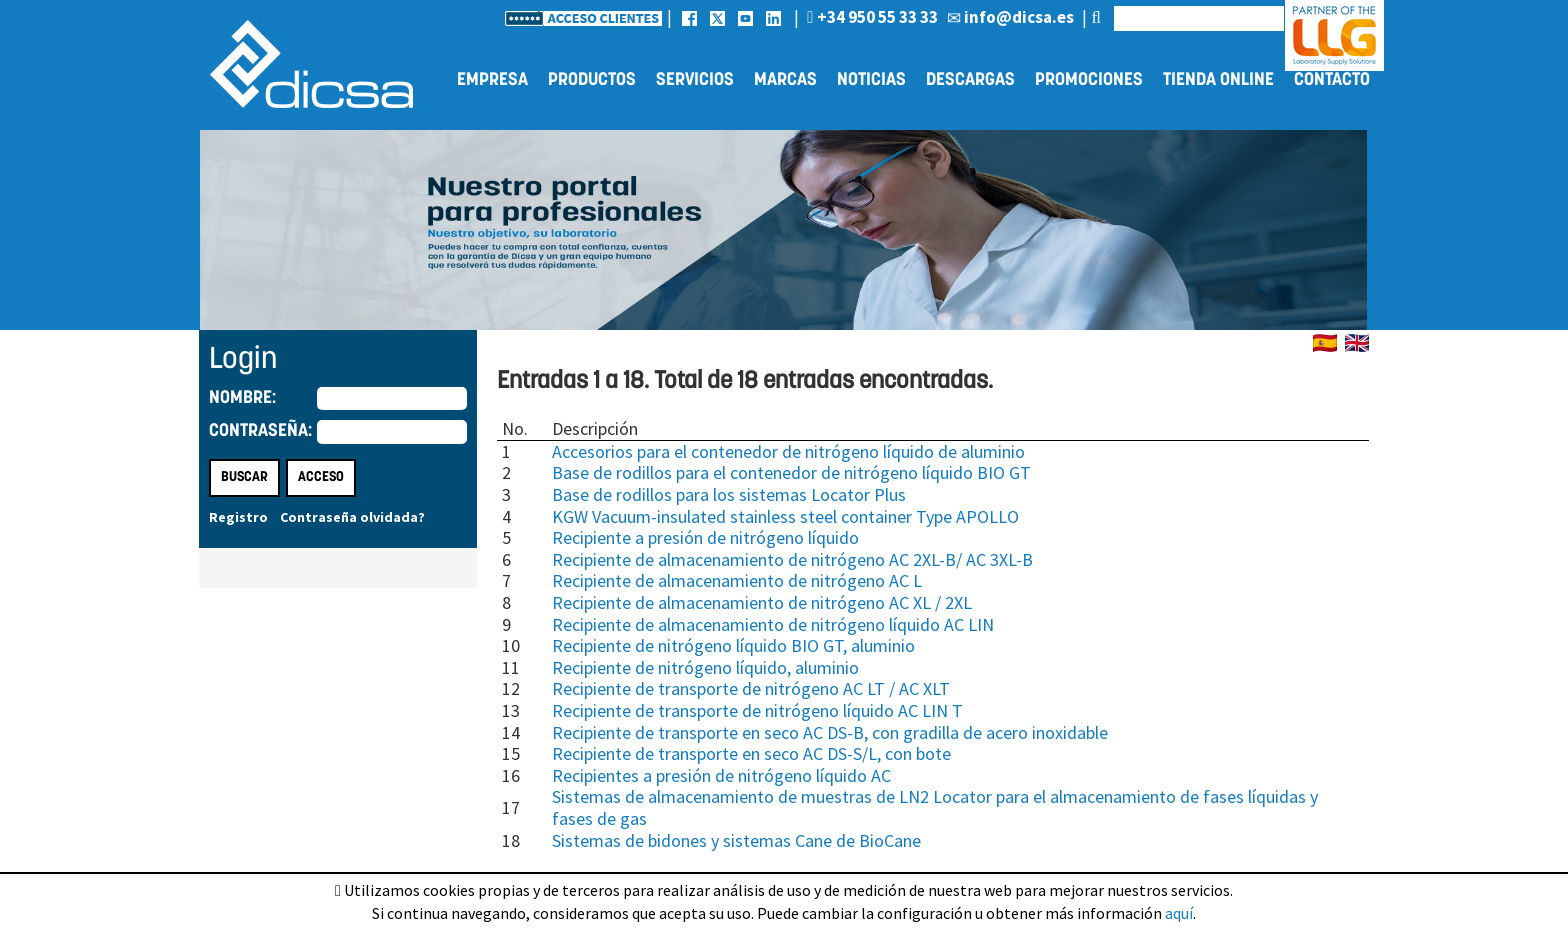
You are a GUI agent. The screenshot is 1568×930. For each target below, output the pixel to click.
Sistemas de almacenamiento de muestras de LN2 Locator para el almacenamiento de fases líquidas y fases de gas (935, 807)
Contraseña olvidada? (352, 517)
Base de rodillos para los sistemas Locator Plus (729, 494)
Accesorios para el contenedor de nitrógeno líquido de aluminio (788, 451)
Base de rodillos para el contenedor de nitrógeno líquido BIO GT (791, 472)
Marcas (785, 80)
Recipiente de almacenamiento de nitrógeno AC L (737, 580)
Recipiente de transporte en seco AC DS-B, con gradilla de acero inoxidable (830, 732)
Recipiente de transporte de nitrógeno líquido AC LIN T (757, 710)
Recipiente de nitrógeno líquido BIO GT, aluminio (733, 645)
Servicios (695, 80)
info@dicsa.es (1010, 17)
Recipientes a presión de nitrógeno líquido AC (721, 775)
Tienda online (1218, 80)
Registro (238, 517)
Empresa (492, 80)
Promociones (1089, 80)
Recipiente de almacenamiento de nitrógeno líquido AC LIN (773, 624)
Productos (592, 80)
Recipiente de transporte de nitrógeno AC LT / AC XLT (751, 688)
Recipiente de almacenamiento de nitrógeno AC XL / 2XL (762, 602)
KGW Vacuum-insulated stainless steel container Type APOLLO (785, 516)
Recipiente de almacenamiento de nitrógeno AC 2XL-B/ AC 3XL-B (792, 559)
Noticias (871, 80)
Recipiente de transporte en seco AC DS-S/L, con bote (751, 753)
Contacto (1332, 80)
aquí (1179, 913)
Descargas (970, 80)
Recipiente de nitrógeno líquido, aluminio (705, 667)
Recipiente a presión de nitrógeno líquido (705, 537)
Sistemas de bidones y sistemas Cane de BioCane (736, 840)
